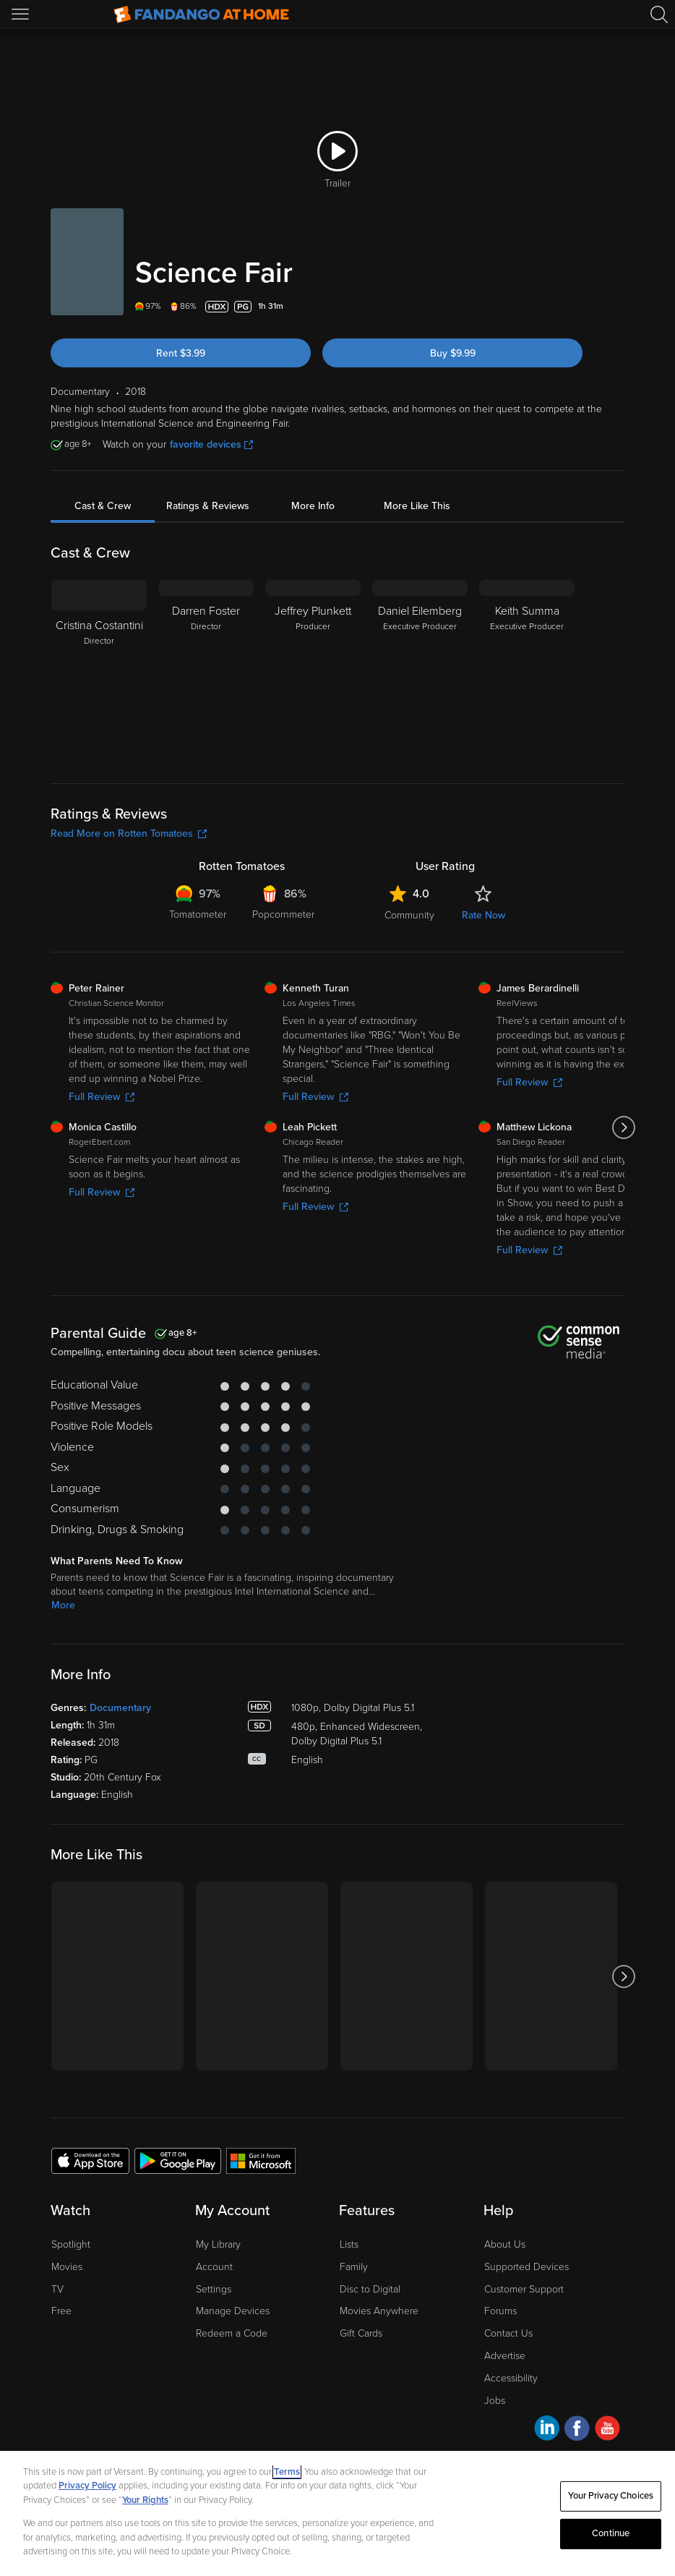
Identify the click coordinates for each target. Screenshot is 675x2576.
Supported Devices (526, 2267)
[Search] (659, 14)
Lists (349, 2244)
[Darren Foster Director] (206, 670)
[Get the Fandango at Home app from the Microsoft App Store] (260, 2160)
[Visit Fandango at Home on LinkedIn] (546, 2430)
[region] (337, 2513)
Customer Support (524, 2289)
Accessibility (511, 2378)
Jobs (494, 2400)
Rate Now (483, 915)
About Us (504, 2244)
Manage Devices (233, 2311)
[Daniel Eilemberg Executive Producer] (419, 670)
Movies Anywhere (379, 2311)
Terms (287, 2472)
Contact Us (508, 2333)
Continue (610, 2533)
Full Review (101, 1097)
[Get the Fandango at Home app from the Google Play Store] (178, 2160)
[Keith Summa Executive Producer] (526, 670)
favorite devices (211, 444)
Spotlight (70, 2244)
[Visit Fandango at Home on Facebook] (577, 2430)
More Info (313, 506)
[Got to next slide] (624, 1127)
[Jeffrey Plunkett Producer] (313, 670)
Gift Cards (361, 2333)
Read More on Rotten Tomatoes (129, 833)
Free (61, 2311)
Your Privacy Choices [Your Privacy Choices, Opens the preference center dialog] (610, 2496)
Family (354, 2267)
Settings (213, 2289)
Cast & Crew (102, 506)
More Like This (417, 506)
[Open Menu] (22, 14)
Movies (66, 2267)
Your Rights (145, 2500)
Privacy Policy (87, 2485)
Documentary (120, 1708)
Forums (500, 2311)
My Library (218, 2244)
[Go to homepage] (201, 14)
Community (409, 915)
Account (214, 2267)
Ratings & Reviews (207, 506)
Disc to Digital (370, 2289)
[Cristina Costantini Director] (99, 670)
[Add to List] (615, 306)
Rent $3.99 (180, 353)
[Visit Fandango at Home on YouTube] (607, 2430)
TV (57, 2289)
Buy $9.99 (453, 353)
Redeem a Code (231, 2333)
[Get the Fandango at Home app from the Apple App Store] (90, 2160)
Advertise (504, 2356)
